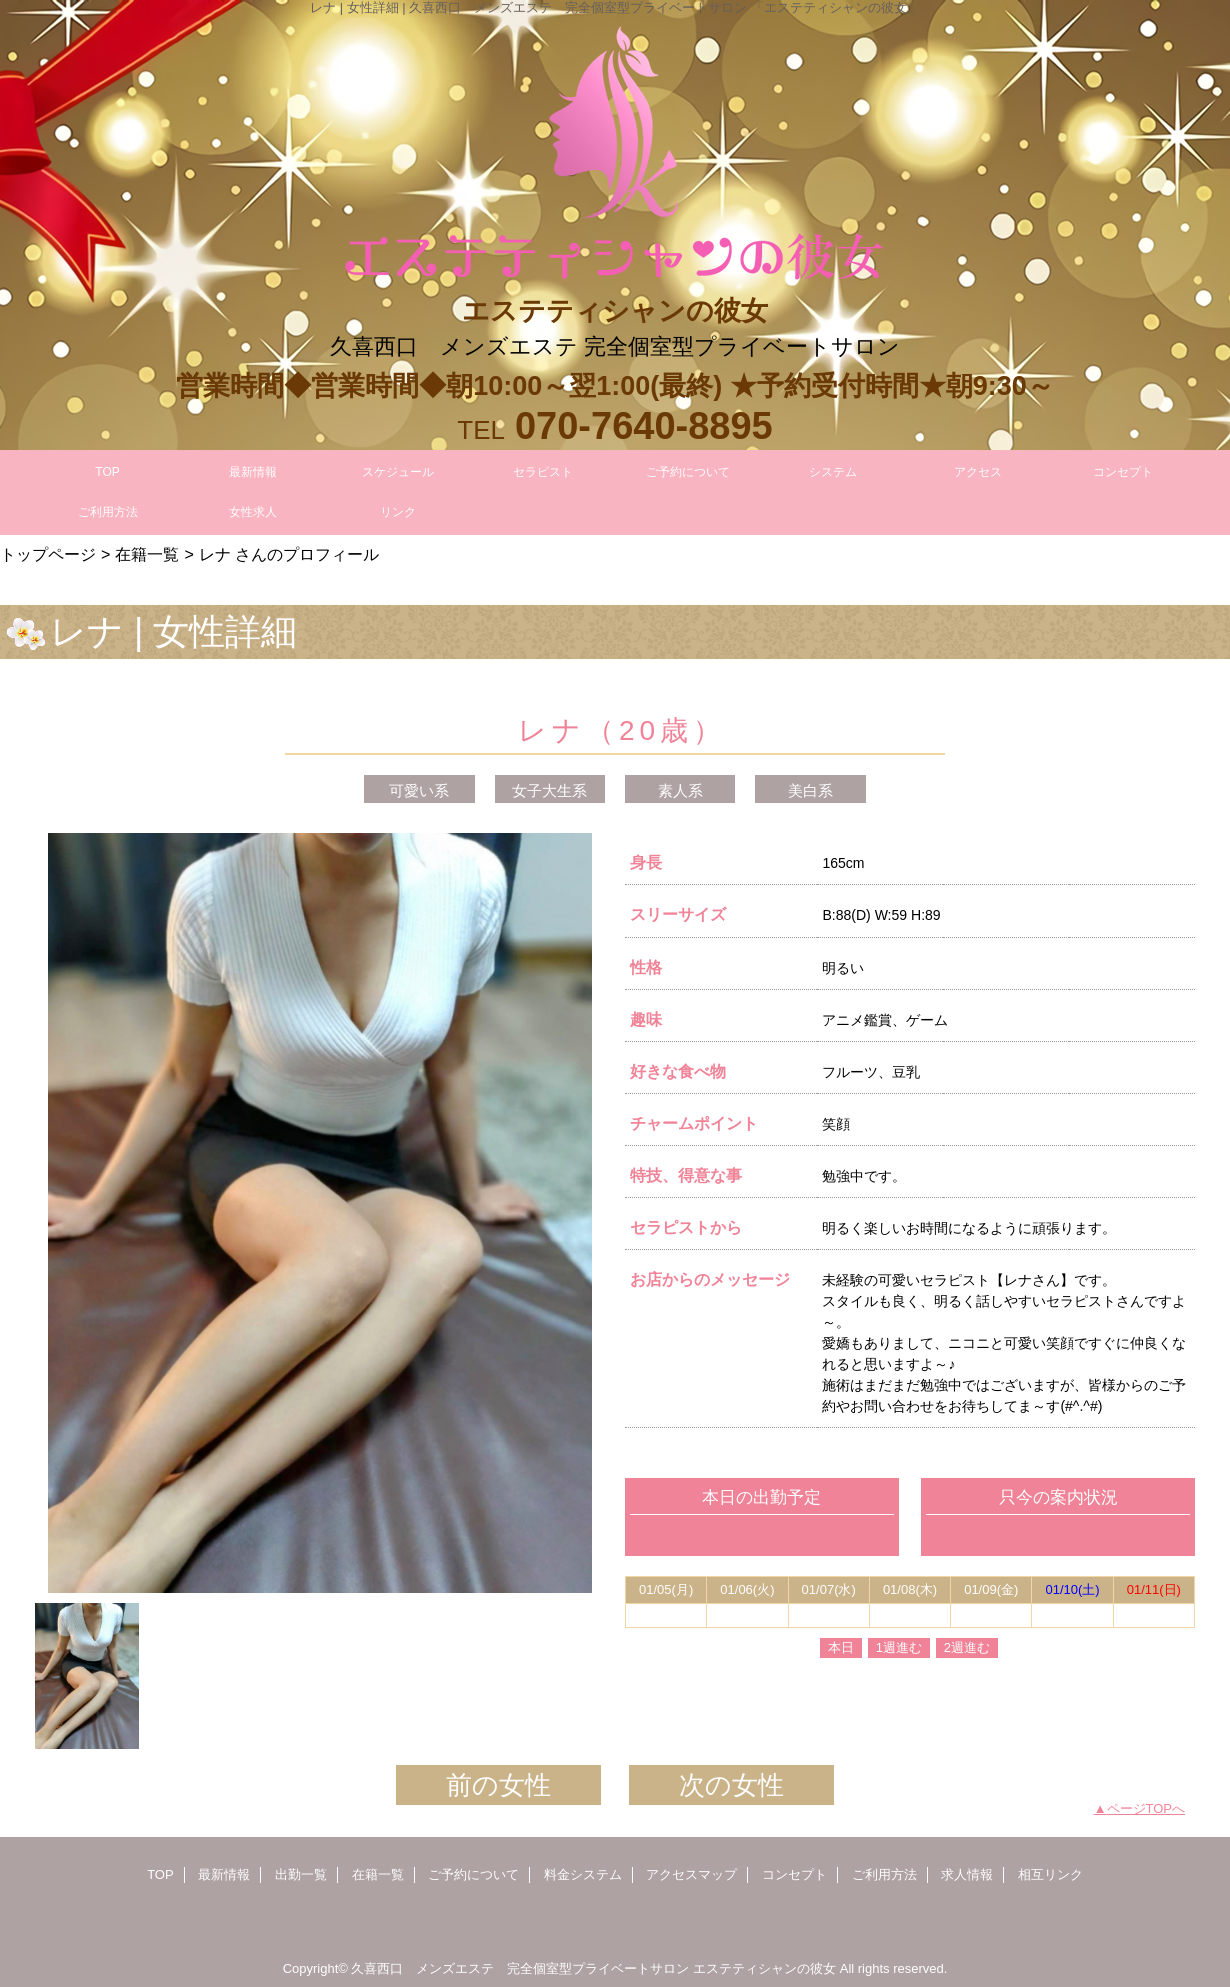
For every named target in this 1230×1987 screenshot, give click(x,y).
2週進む (967, 1647)
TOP (107, 472)
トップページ (48, 554)
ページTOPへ (1146, 1808)
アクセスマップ (691, 1874)
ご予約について (473, 1874)
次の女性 (731, 1785)
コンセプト (794, 1874)
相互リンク (1050, 1874)
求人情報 (967, 1874)
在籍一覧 (147, 554)
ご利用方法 (884, 1874)
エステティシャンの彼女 (764, 1968)
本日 (841, 1647)
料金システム (583, 1874)
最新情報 (224, 1874)
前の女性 (498, 1785)
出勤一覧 (301, 1874)
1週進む (899, 1647)
